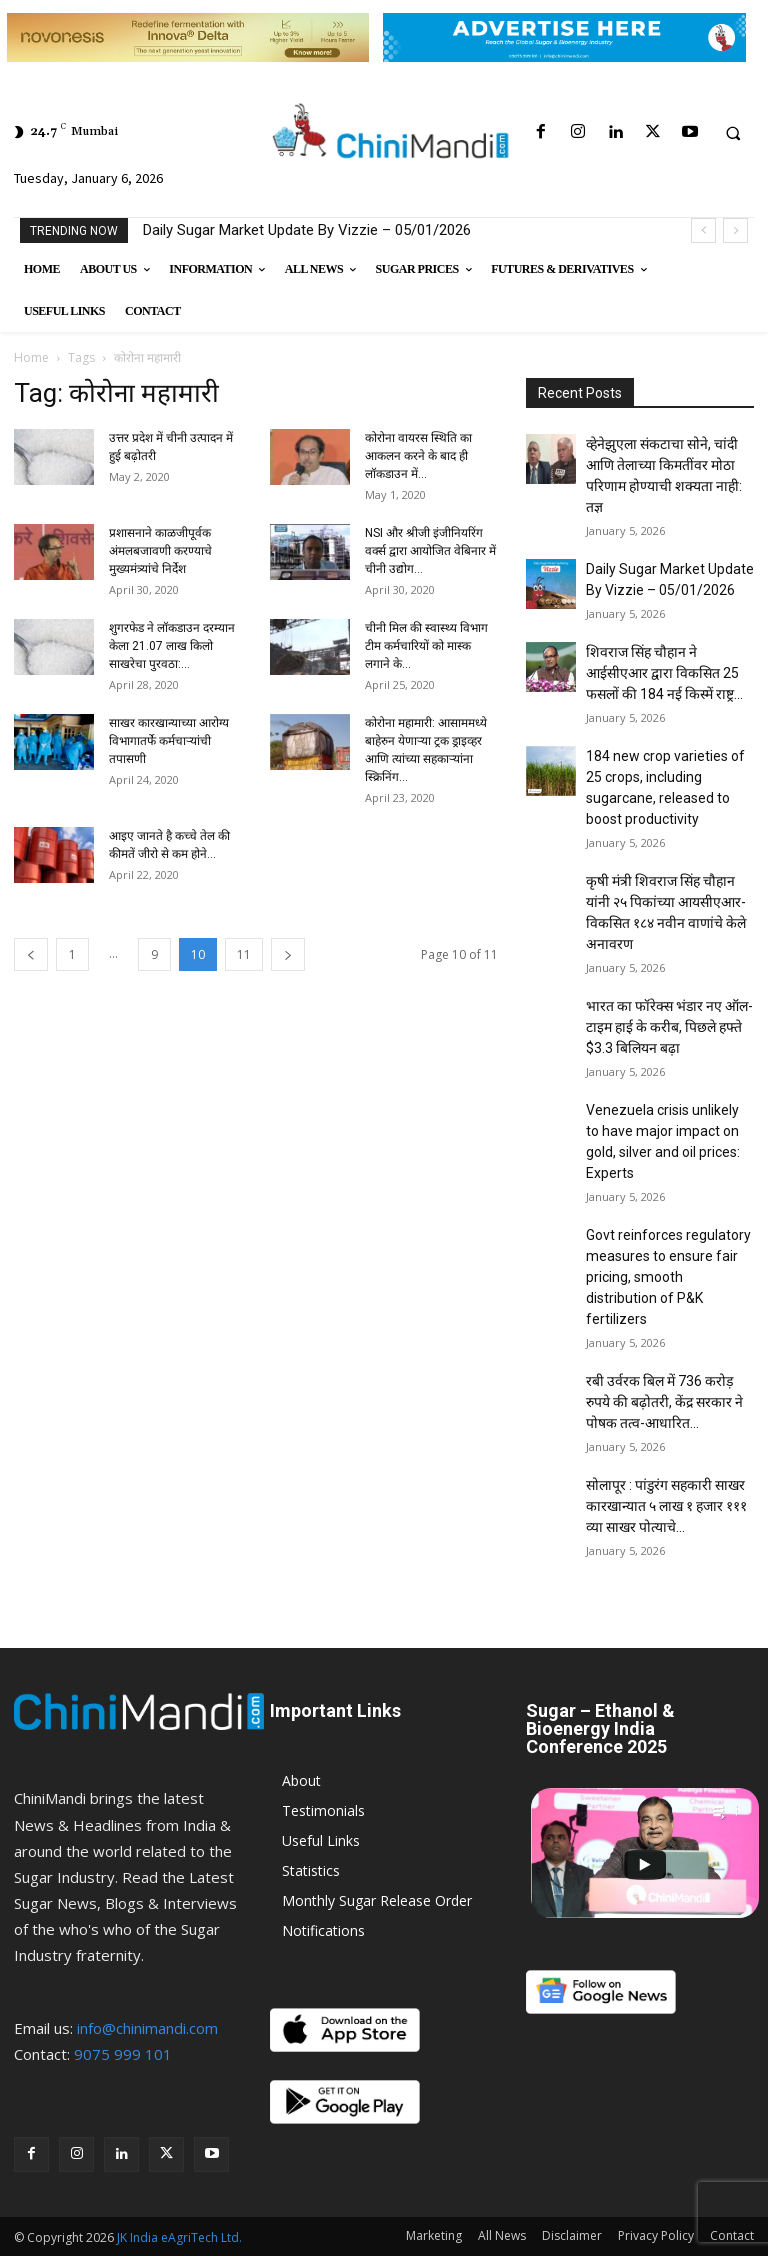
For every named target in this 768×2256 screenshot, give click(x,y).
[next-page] (288, 954)
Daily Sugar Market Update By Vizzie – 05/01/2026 (307, 230)
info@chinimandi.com (147, 2028)
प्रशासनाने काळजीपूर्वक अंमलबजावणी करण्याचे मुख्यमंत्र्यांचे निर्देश (160, 551)
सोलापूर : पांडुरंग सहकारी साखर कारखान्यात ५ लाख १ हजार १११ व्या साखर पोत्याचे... (666, 1506)
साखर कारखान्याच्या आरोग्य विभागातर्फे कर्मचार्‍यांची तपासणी (169, 741)
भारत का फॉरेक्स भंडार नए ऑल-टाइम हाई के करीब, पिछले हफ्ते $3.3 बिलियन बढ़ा (669, 1027)
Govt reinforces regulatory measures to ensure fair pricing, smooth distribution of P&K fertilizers (668, 1277)
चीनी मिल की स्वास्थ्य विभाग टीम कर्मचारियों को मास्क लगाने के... (426, 646)
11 (244, 954)
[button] (733, 133)
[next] (735, 230)
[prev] (703, 230)
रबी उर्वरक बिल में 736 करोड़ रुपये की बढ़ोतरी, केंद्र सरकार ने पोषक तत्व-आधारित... (664, 1402)
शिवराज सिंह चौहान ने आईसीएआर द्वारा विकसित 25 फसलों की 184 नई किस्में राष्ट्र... (664, 673)
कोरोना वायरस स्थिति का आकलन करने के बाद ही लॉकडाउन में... (418, 456)
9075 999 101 (123, 2054)
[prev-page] (31, 954)
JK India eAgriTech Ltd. (179, 2237)
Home (31, 357)
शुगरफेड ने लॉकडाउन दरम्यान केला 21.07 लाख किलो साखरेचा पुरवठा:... (172, 646)
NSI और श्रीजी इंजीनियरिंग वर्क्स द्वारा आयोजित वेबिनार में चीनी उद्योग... (430, 551)
